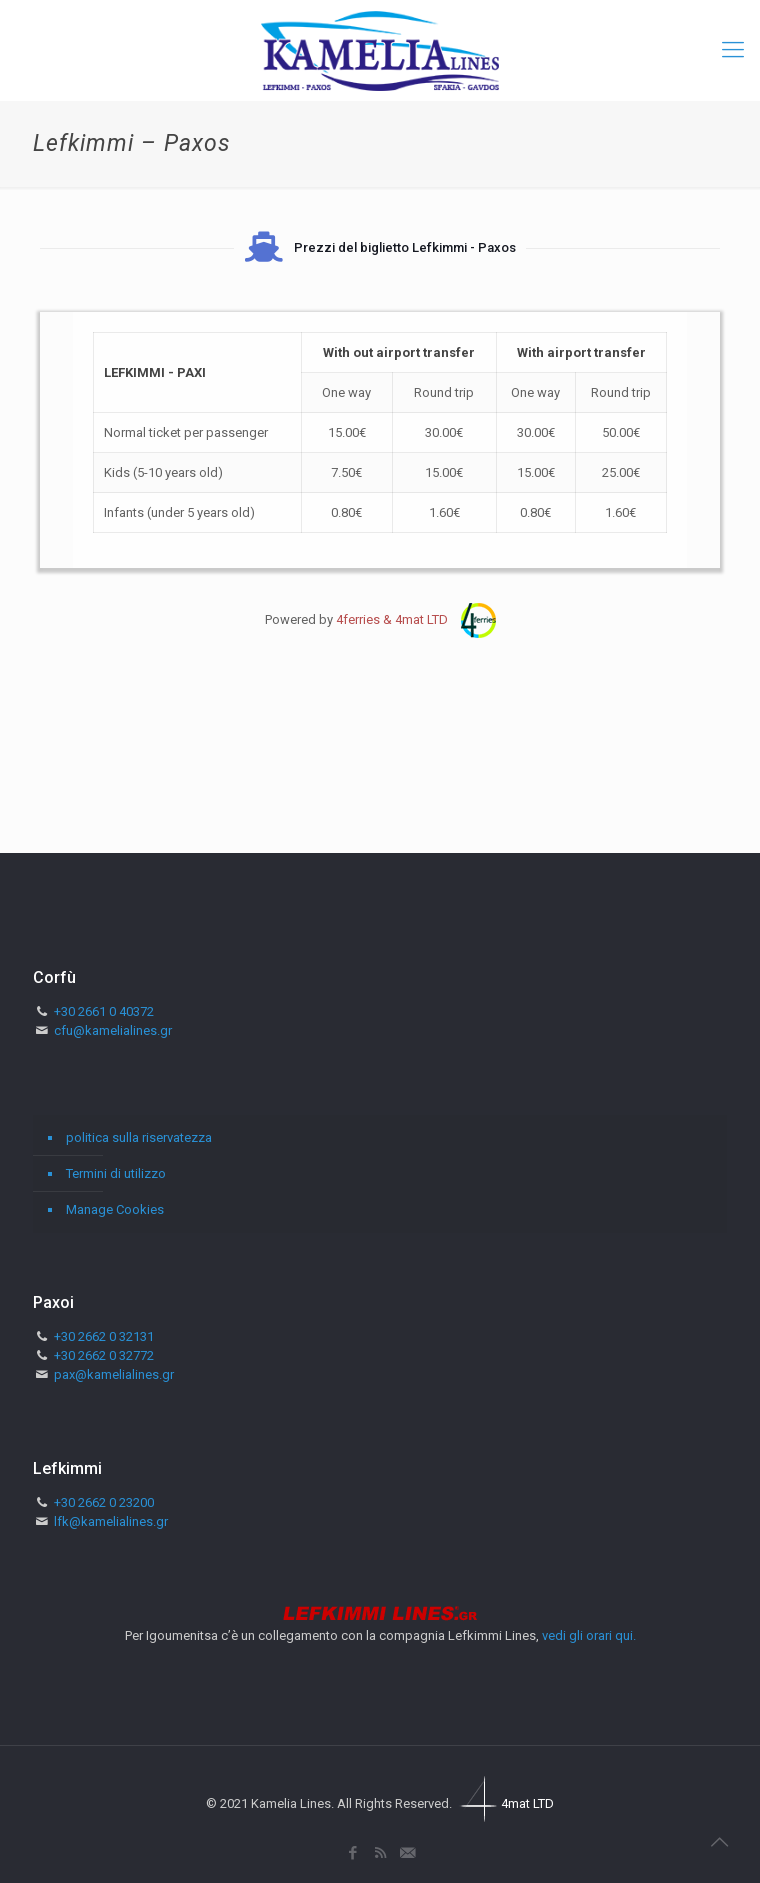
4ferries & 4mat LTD (416, 619)
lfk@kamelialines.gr (111, 1521)
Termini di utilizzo (116, 1173)
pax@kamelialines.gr (114, 1374)
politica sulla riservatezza (139, 1137)
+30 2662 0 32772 (104, 1355)
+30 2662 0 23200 (104, 1502)
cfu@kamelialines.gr (113, 1030)
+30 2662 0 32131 (104, 1336)
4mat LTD (504, 1803)
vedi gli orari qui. (589, 1635)
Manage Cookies (115, 1209)
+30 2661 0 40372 (104, 1011)
